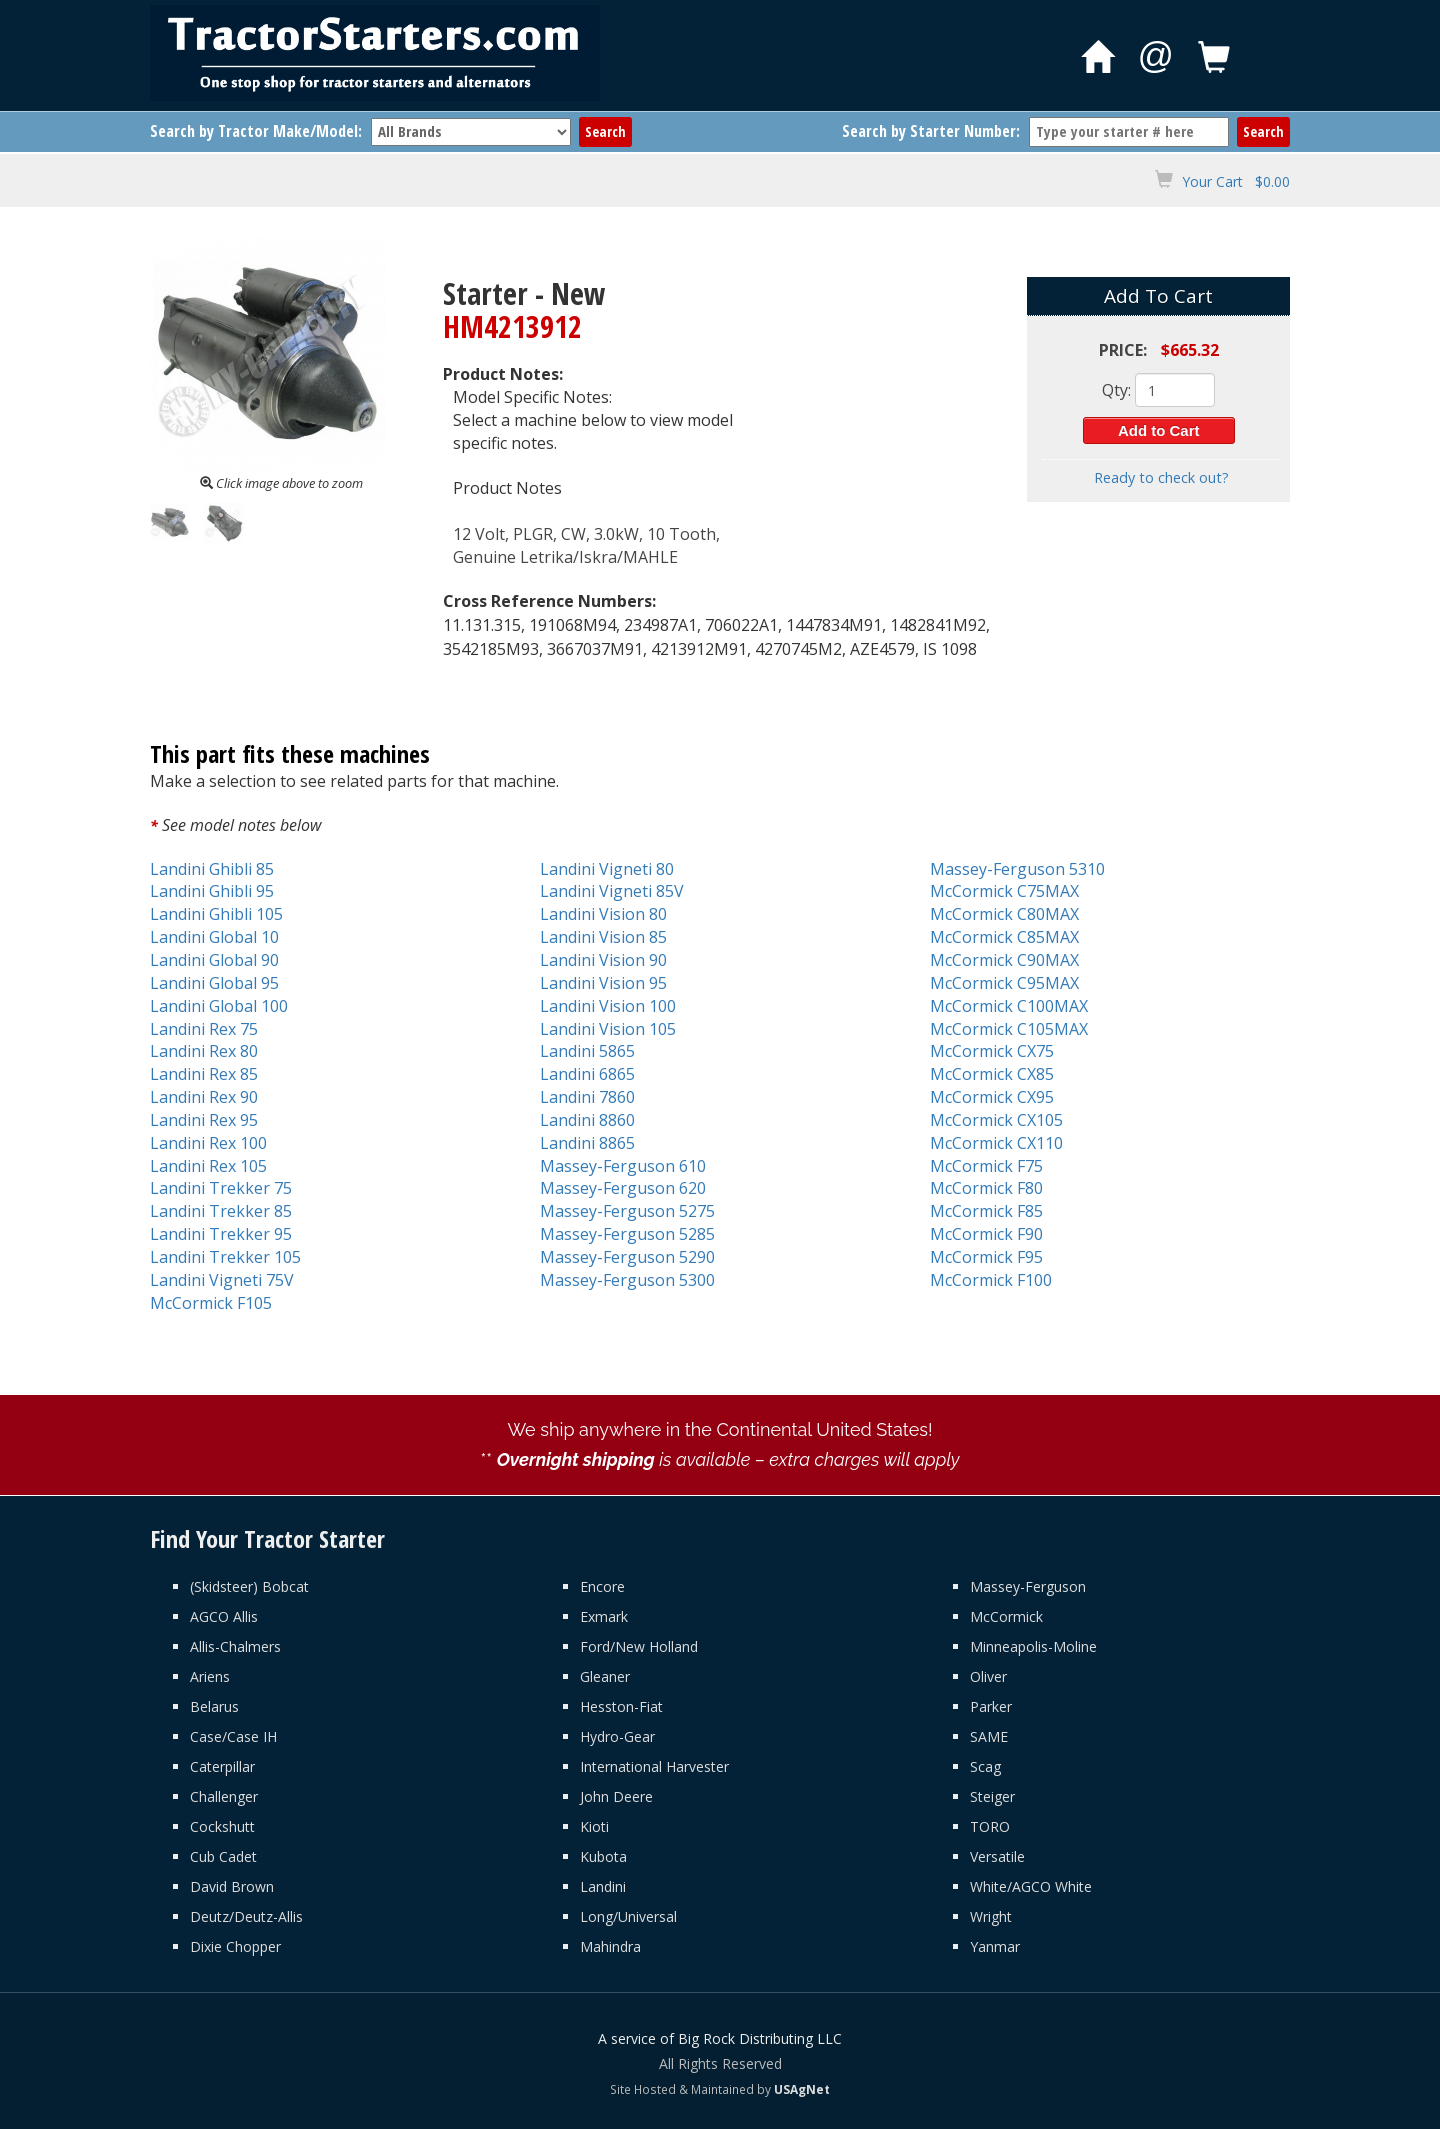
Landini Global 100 (219, 1006)
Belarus (214, 1706)
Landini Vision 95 (603, 983)
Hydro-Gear (617, 1736)
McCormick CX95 (992, 1097)
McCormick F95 (986, 1257)
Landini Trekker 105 (225, 1257)
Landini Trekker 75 (221, 1188)
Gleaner (605, 1676)
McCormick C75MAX (1004, 891)
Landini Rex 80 (204, 1051)
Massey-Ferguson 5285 (627, 1234)
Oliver (988, 1676)
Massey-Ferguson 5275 (627, 1211)
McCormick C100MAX (1009, 1006)
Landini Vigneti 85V (612, 891)
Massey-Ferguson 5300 (627, 1280)
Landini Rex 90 (204, 1097)
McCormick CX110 (996, 1143)
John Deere (616, 1796)
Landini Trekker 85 (221, 1211)
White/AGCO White (1031, 1886)
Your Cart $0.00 (1236, 181)
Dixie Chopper (235, 1946)
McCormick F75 (986, 1166)
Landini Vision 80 (603, 914)
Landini (603, 1886)
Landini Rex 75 (204, 1029)
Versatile (997, 1856)
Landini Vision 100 (608, 1006)
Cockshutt (222, 1826)
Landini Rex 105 (208, 1166)
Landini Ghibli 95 (212, 891)
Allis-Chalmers (235, 1646)
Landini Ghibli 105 (216, 914)
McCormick (1006, 1616)
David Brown (232, 1886)
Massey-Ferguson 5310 (1017, 869)
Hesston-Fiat (621, 1706)
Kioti (594, 1826)
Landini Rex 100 (208, 1143)
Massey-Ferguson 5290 (627, 1257)
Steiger (992, 1796)
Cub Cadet (223, 1856)
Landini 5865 (587, 1051)
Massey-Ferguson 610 (623, 1166)
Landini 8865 (587, 1143)
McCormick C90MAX (1004, 960)
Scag (985, 1766)
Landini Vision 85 (603, 937)
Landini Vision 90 (603, 960)
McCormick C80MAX (1004, 914)
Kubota (603, 1856)
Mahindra (610, 1946)
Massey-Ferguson (1028, 1586)
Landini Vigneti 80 (607, 869)
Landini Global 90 (214, 960)
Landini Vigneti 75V (222, 1280)
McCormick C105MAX (1009, 1029)
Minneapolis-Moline (1033, 1646)
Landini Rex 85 (204, 1074)
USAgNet (802, 2089)
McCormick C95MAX (1004, 983)
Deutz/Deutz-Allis (246, 1916)
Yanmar (995, 1946)
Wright (991, 1916)
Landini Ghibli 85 (212, 869)
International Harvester (654, 1766)
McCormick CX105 (996, 1120)
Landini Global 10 (214, 937)
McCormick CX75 (992, 1051)
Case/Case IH (233, 1736)
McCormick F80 (986, 1188)
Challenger (224, 1796)
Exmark (604, 1616)
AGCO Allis (224, 1616)
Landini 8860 (587, 1120)
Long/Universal (628, 1916)
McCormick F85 (986, 1211)
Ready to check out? (1161, 477)
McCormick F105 (211, 1303)
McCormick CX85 (992, 1074)
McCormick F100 (991, 1280)
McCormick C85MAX (1004, 937)
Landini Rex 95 (204, 1120)
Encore (602, 1586)
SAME (989, 1736)
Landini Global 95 (214, 983)
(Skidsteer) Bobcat (249, 1586)
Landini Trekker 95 (221, 1234)
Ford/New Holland (639, 1646)
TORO (990, 1826)
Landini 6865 (587, 1074)
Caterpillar (222, 1766)
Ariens (210, 1676)
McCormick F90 (986, 1234)
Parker (991, 1706)
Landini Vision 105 (608, 1029)
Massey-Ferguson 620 (623, 1188)
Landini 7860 (587, 1097)
